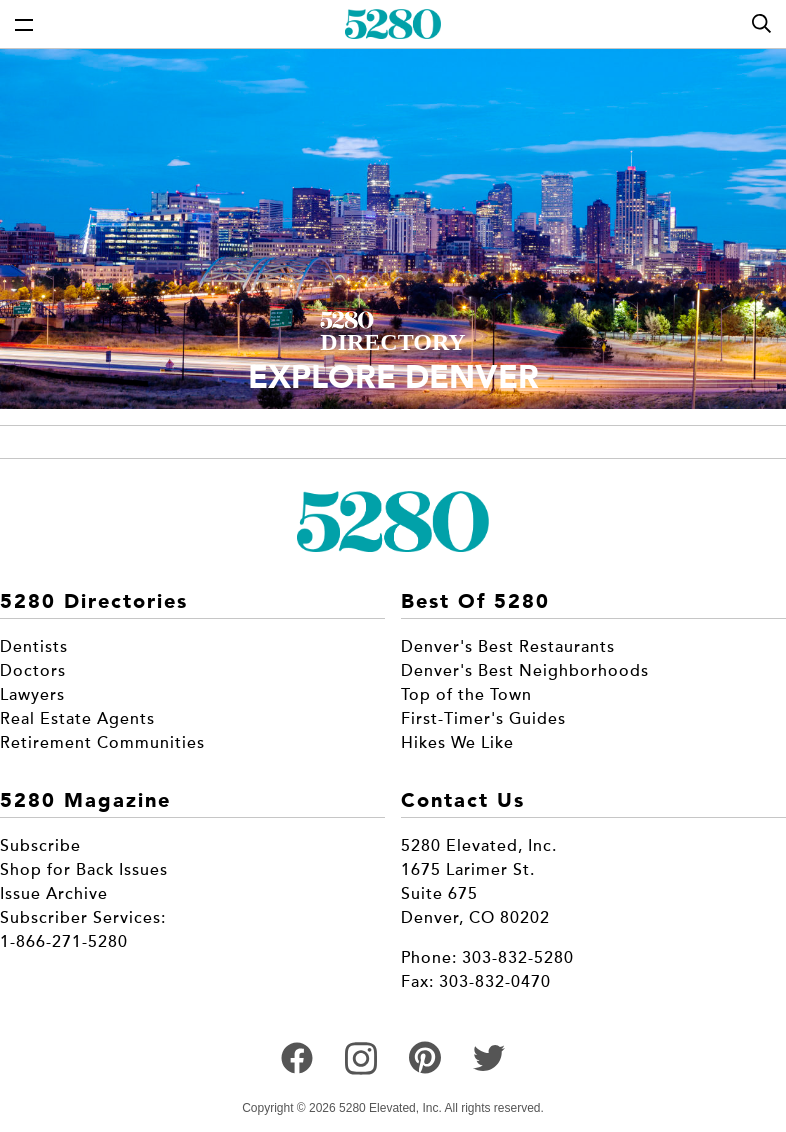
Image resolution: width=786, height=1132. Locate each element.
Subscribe (40, 846)
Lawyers (32, 695)
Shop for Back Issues (84, 870)
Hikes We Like (457, 743)
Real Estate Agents (77, 719)
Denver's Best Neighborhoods (525, 671)
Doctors (33, 671)
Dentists (34, 647)
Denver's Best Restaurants (508, 647)
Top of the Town (466, 695)
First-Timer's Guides (483, 719)
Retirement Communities (102, 743)
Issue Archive (54, 894)
